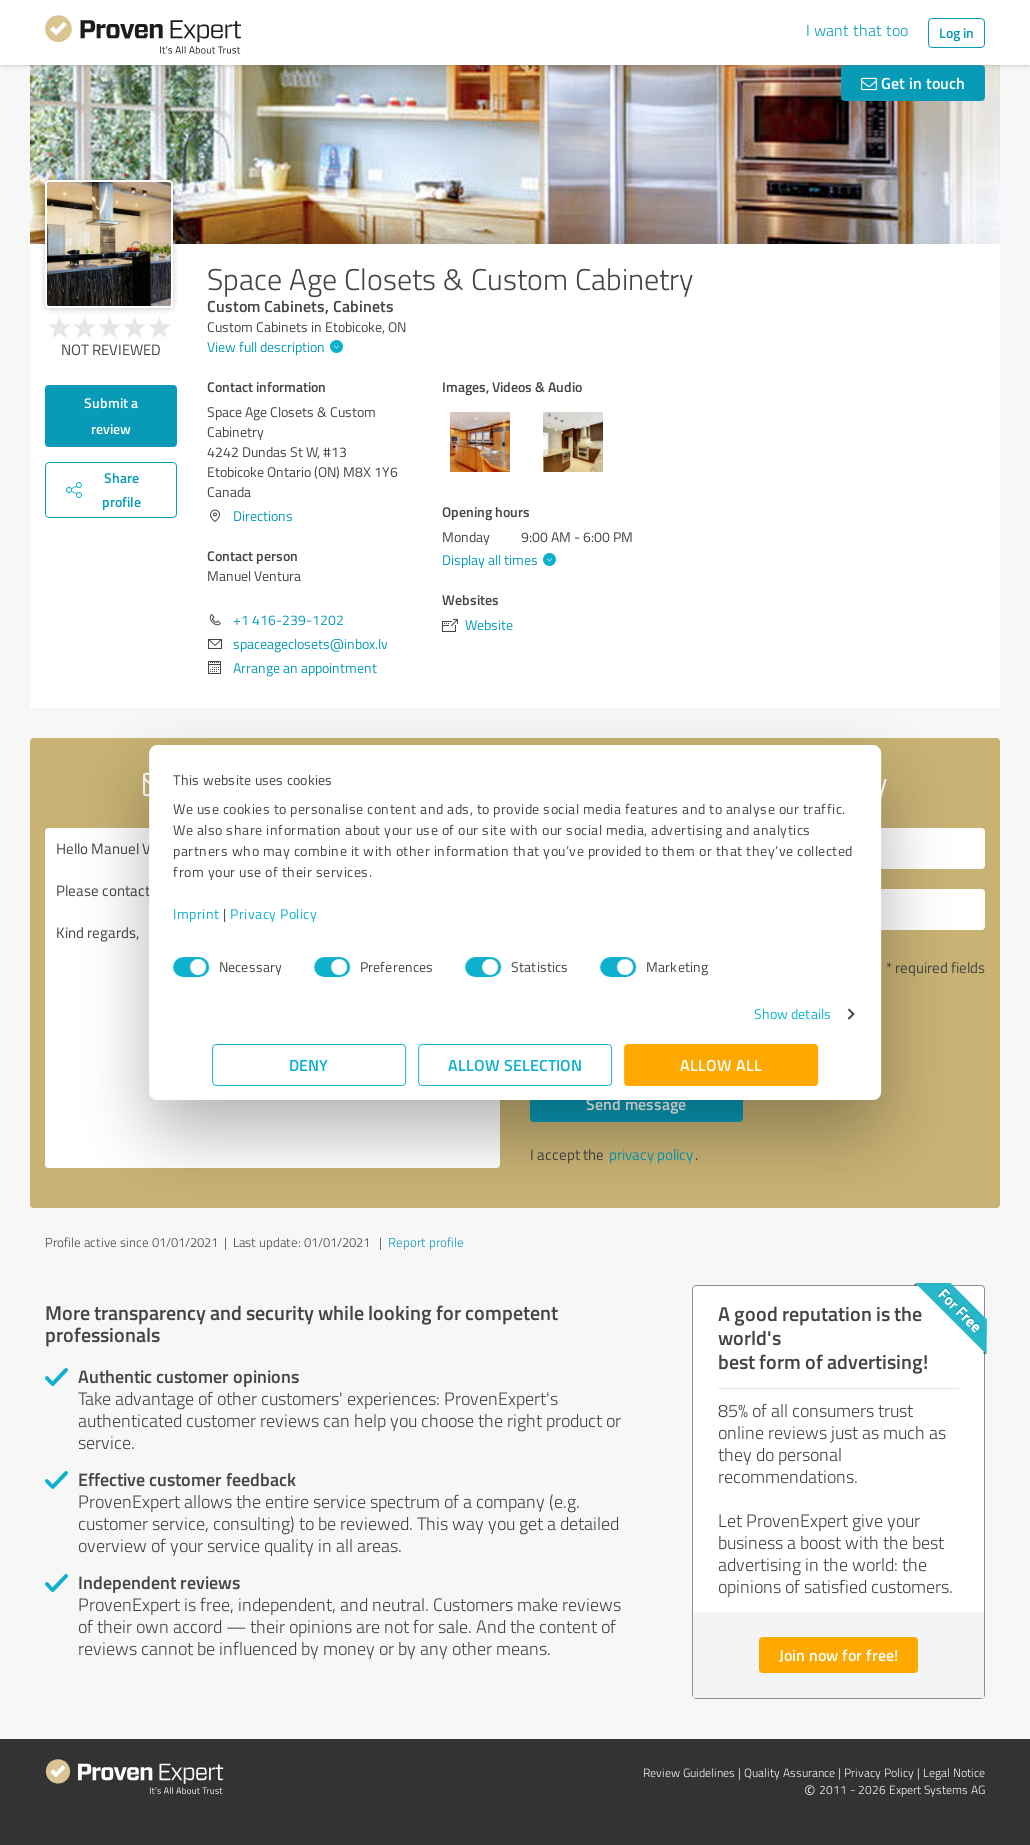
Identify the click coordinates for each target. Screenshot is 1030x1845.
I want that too (857, 30)
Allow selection (515, 1064)
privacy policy (651, 1154)
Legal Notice (954, 1772)
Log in (956, 32)
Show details (753, 1013)
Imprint (235, 913)
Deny (309, 1064)
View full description (272, 346)
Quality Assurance (789, 1772)
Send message (636, 1103)
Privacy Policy (312, 913)
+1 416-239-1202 (288, 619)
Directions (263, 515)
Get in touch (913, 82)
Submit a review (111, 415)
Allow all (721, 1064)
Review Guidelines (689, 1772)
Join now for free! (838, 1654)
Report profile (426, 1242)
